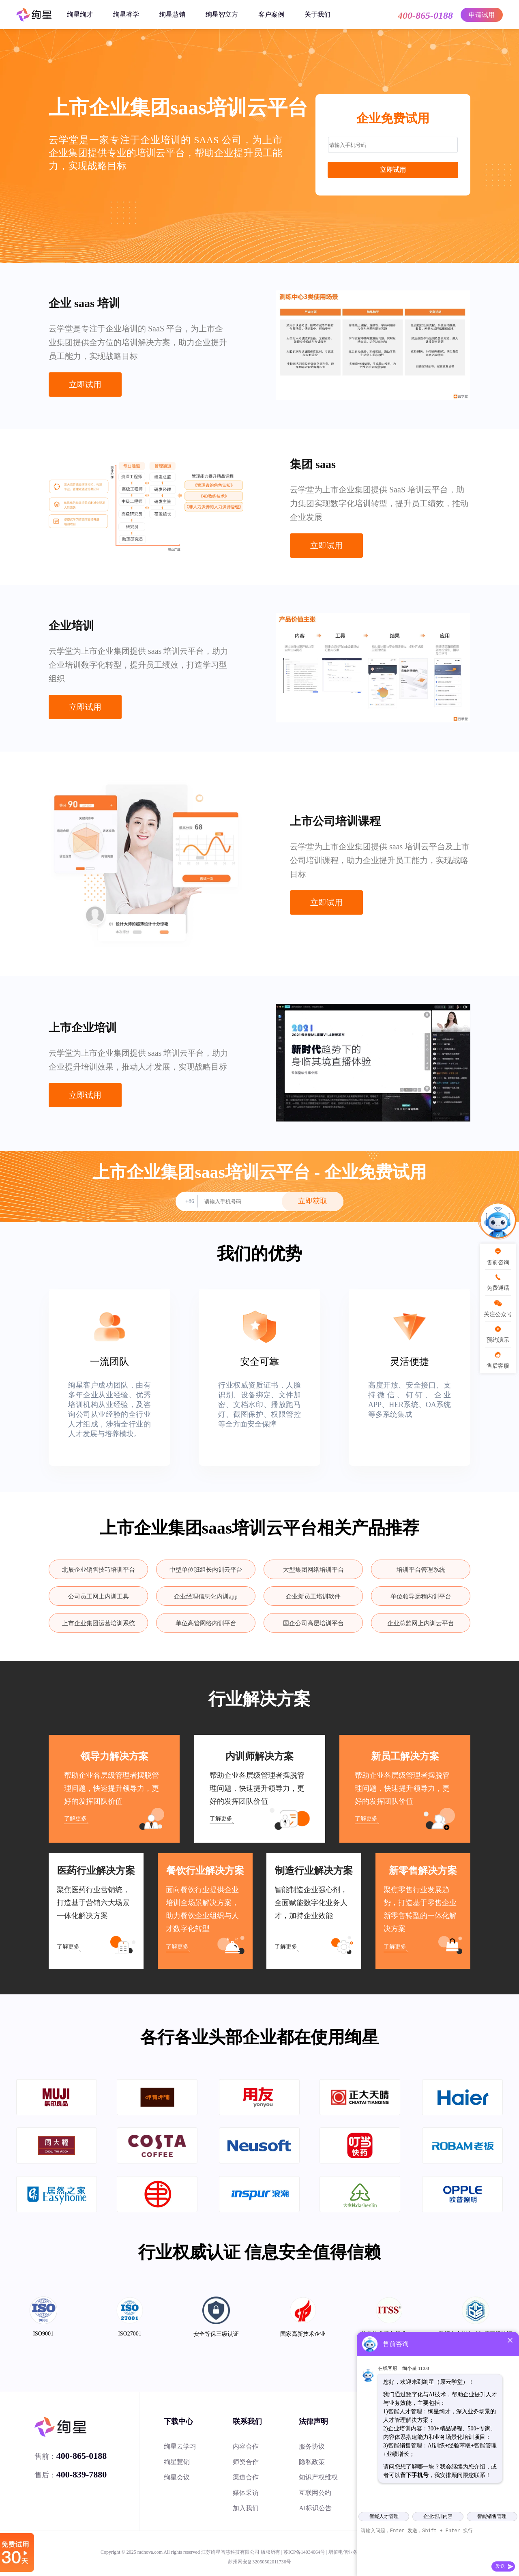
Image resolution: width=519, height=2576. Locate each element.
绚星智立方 (222, 14)
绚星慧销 (172, 14)
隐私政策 (312, 2461)
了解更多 (75, 1818)
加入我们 (246, 2508)
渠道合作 (246, 2477)
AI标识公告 (315, 2508)
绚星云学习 (180, 2446)
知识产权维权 (318, 2477)
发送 (500, 2566)
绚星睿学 (126, 14)
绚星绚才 (80, 14)
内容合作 (246, 2446)
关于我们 (317, 14)
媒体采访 (246, 2492)
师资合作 (246, 2461)
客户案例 (271, 14)
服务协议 (312, 2446)
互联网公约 (315, 2492)
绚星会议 (177, 2477)
